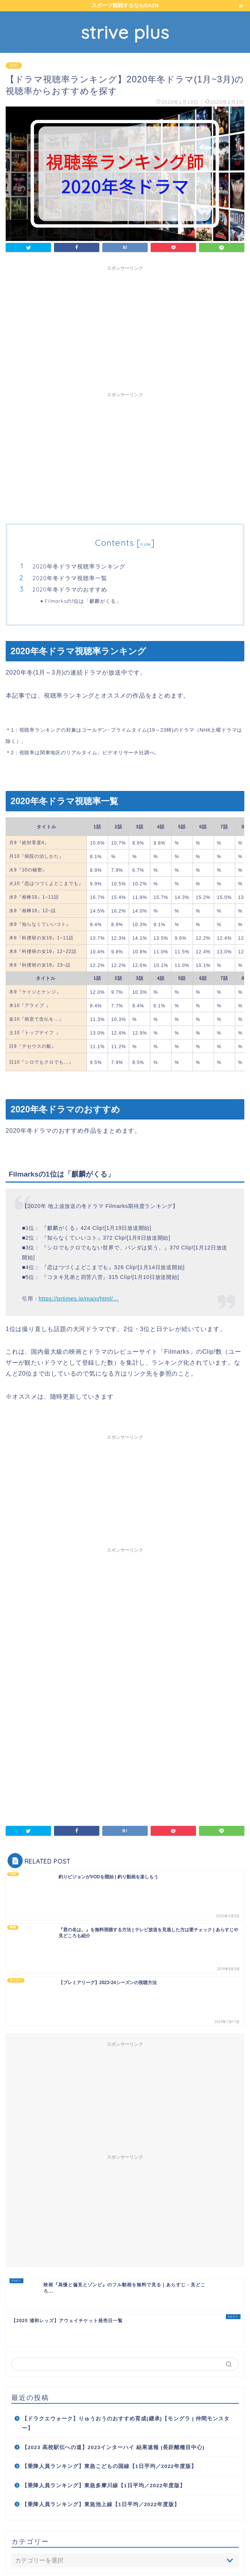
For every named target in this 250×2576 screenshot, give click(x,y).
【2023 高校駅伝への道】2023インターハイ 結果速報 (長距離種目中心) (113, 2342)
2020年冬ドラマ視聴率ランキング (78, 566)
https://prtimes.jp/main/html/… (79, 1299)
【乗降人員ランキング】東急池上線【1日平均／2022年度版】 (101, 2399)
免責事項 (152, 2558)
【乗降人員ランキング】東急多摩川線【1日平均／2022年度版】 (103, 2380)
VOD (13, 65)
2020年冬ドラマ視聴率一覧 (69, 578)
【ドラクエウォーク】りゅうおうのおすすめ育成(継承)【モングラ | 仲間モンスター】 (126, 2318)
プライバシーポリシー (110, 2558)
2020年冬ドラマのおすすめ (69, 589)
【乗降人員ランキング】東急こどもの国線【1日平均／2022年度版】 (109, 2361)
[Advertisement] (125, 327)
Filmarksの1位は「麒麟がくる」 (83, 601)
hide (145, 544)
